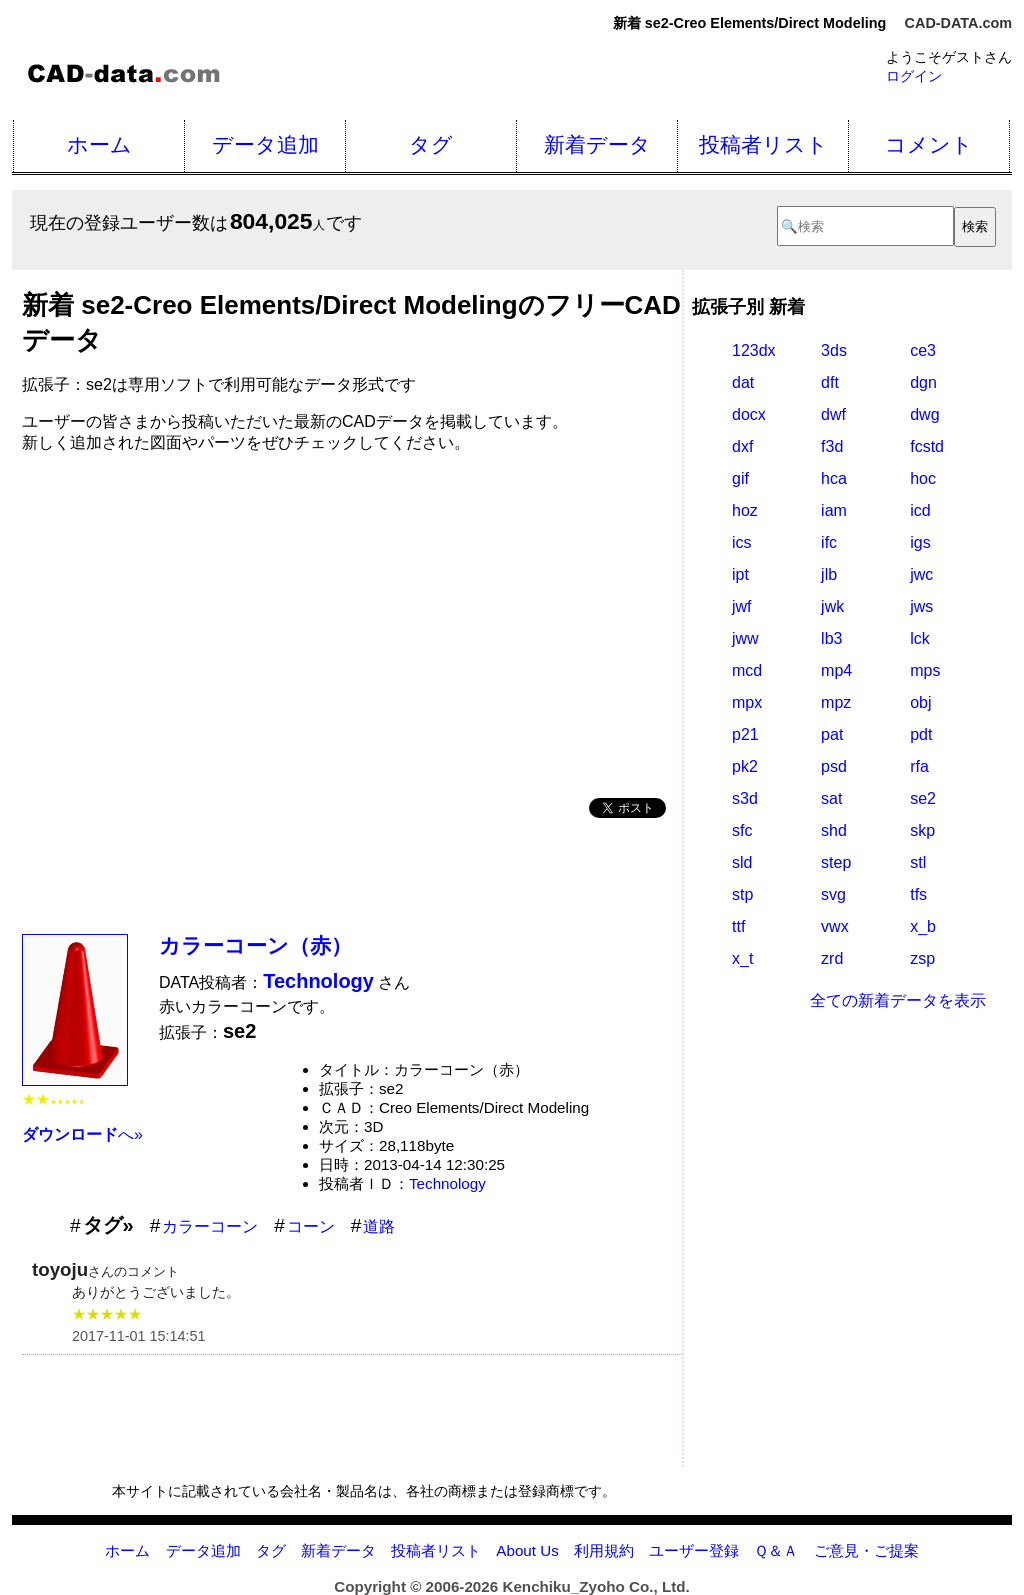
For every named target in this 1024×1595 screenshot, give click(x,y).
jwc (921, 574)
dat (743, 382)
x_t (742, 958)
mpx (747, 702)
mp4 (836, 670)
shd (834, 830)
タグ (431, 144)
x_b (923, 926)
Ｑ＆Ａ (776, 1550)
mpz (836, 702)
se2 (923, 798)
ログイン (914, 76)
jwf (742, 606)
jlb (829, 574)
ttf (738, 926)
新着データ (597, 144)
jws (921, 606)
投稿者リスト (763, 144)
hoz (745, 510)
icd (920, 510)
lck (920, 638)
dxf (742, 446)
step (836, 862)
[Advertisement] (352, 618)
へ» (82, 1134)
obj (920, 702)
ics (742, 542)
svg (833, 894)
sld (742, 862)
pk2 (745, 766)
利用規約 (604, 1550)
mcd (747, 670)
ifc (829, 542)
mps (925, 670)
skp (922, 830)
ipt (740, 574)
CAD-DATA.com (958, 23)
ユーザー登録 (694, 1550)
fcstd (927, 446)
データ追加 (265, 144)
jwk (832, 606)
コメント (929, 144)
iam (834, 510)
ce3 (923, 350)
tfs (918, 894)
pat (832, 734)
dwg (924, 414)
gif (740, 478)
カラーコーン (210, 1226)
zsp (922, 958)
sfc (742, 830)
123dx (754, 350)
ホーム (99, 144)
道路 (379, 1226)
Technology (447, 1183)
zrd (832, 958)
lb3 (831, 638)
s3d (745, 798)
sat (831, 798)
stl (918, 862)
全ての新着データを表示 (898, 1000)
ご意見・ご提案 (866, 1550)
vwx (835, 926)
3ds (834, 350)
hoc (923, 478)
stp (742, 894)
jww (745, 638)
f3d (832, 446)
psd (834, 766)
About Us (527, 1550)
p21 (745, 734)
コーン (311, 1226)
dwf (833, 414)
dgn (923, 382)
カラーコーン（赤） (255, 945)
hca (834, 478)
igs (920, 542)
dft (830, 382)
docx (749, 414)
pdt (921, 734)
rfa (919, 766)
